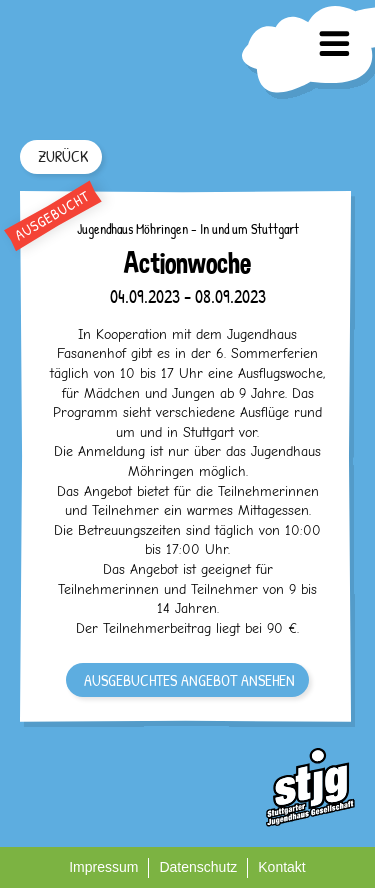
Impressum (103, 867)
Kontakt (281, 867)
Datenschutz (198, 867)
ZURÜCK (63, 156)
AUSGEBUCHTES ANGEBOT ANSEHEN (189, 680)
